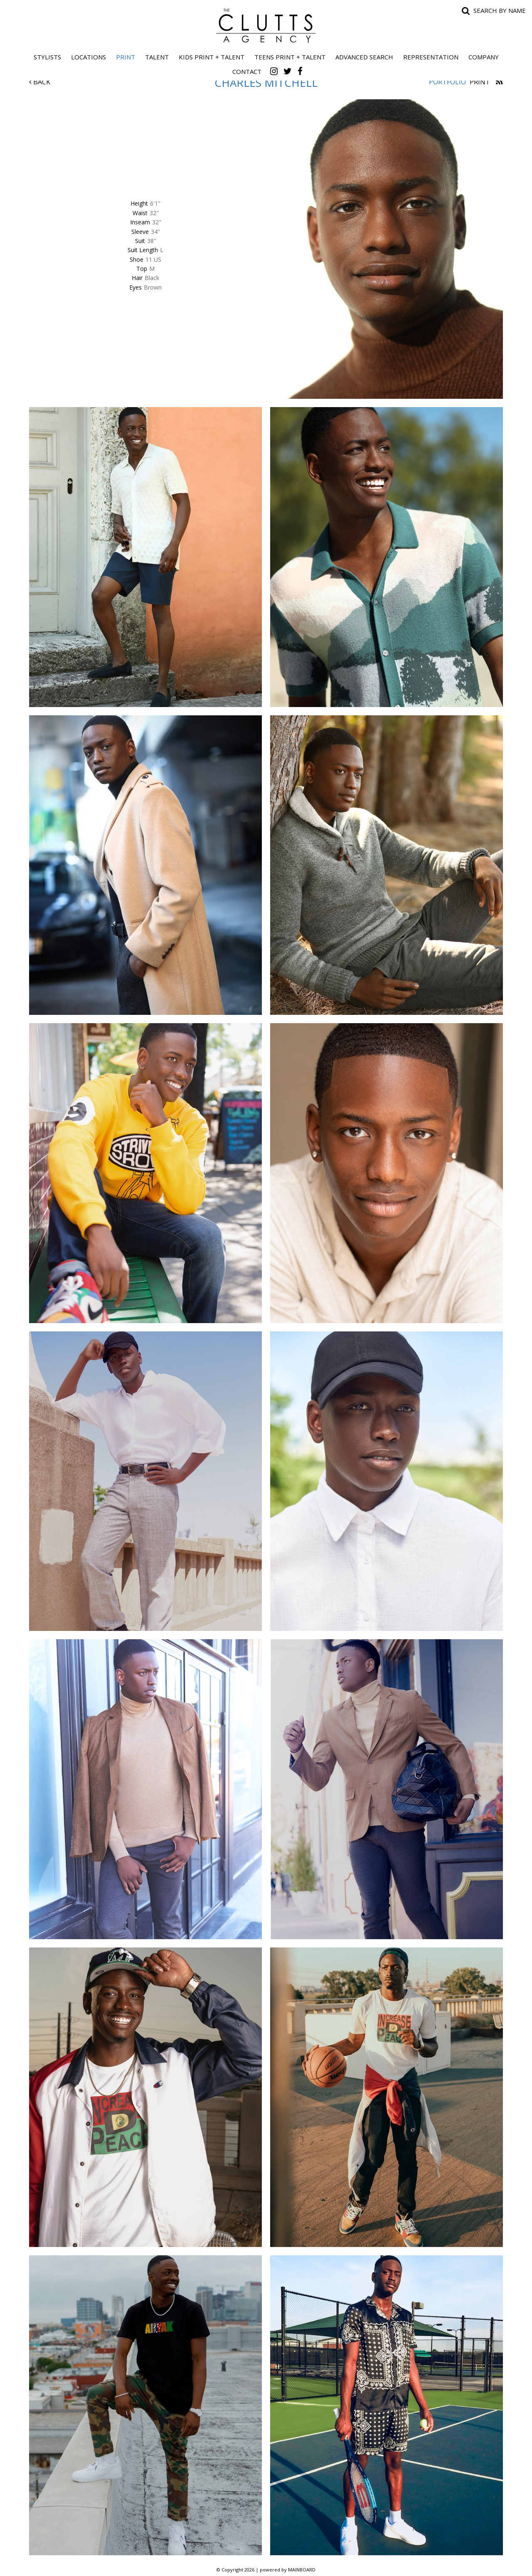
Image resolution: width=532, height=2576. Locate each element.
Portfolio (447, 81)
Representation (430, 57)
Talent (157, 57)
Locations (88, 57)
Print (125, 57)
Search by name (499, 10)
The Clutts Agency (266, 26)
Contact (246, 71)
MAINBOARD (301, 2569)
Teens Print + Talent (289, 57)
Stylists (47, 57)
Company (483, 57)
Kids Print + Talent (211, 57)
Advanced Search (364, 57)
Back (39, 81)
